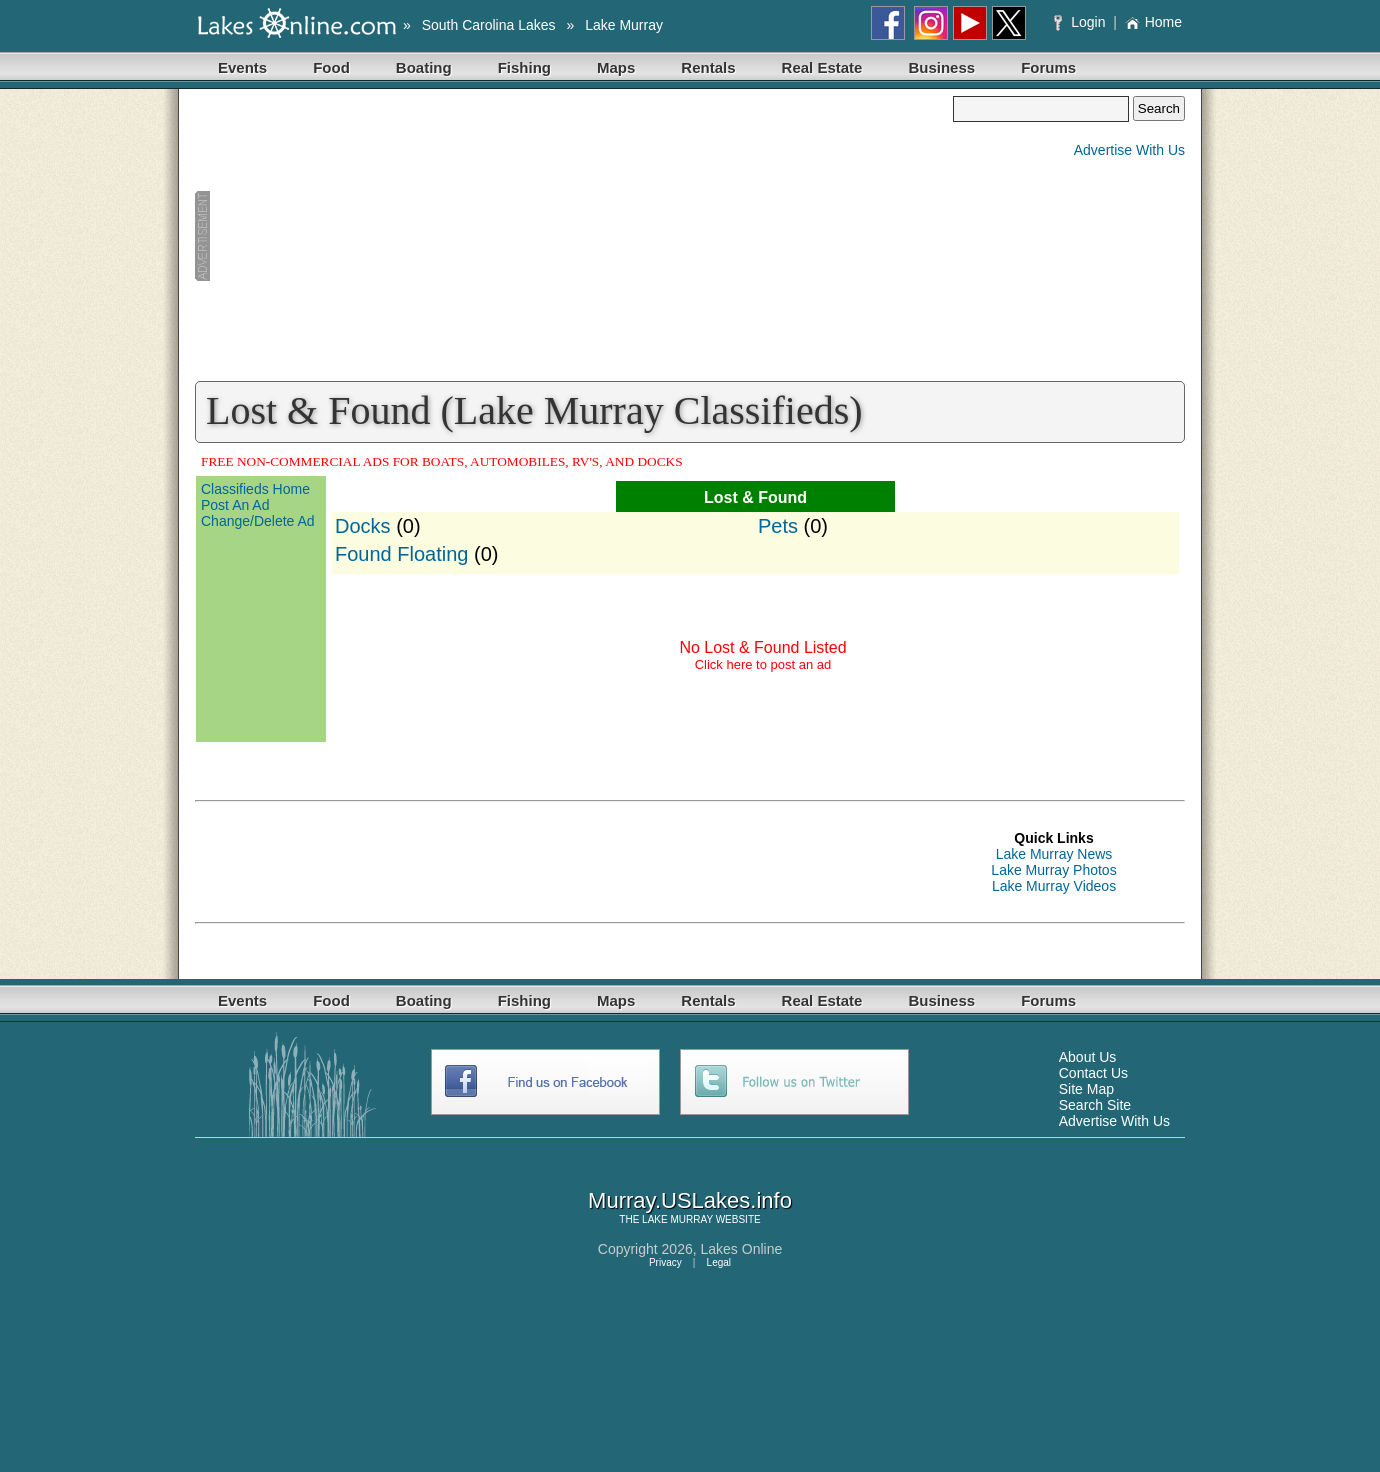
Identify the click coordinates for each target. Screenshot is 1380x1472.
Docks (363, 526)
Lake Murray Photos (1053, 870)
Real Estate (822, 67)
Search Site (1095, 1105)
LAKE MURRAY (677, 1219)
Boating (424, 67)
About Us (1088, 1057)
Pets (778, 526)
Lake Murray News (1054, 854)
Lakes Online (742, 1249)
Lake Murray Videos (1054, 886)
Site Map (1086, 1089)
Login (1081, 22)
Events (242, 67)
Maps (616, 67)
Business (941, 67)
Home (1153, 22)
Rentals (708, 67)
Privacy (665, 1262)
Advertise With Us (1129, 150)
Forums (1048, 67)
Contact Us (1093, 1073)
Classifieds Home (255, 489)
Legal (719, 1262)
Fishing (524, 67)
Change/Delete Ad (258, 521)
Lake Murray (624, 25)
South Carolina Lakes (489, 25)
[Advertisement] (574, 236)
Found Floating (401, 554)
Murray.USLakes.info (690, 1200)
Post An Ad (235, 505)
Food (331, 67)
